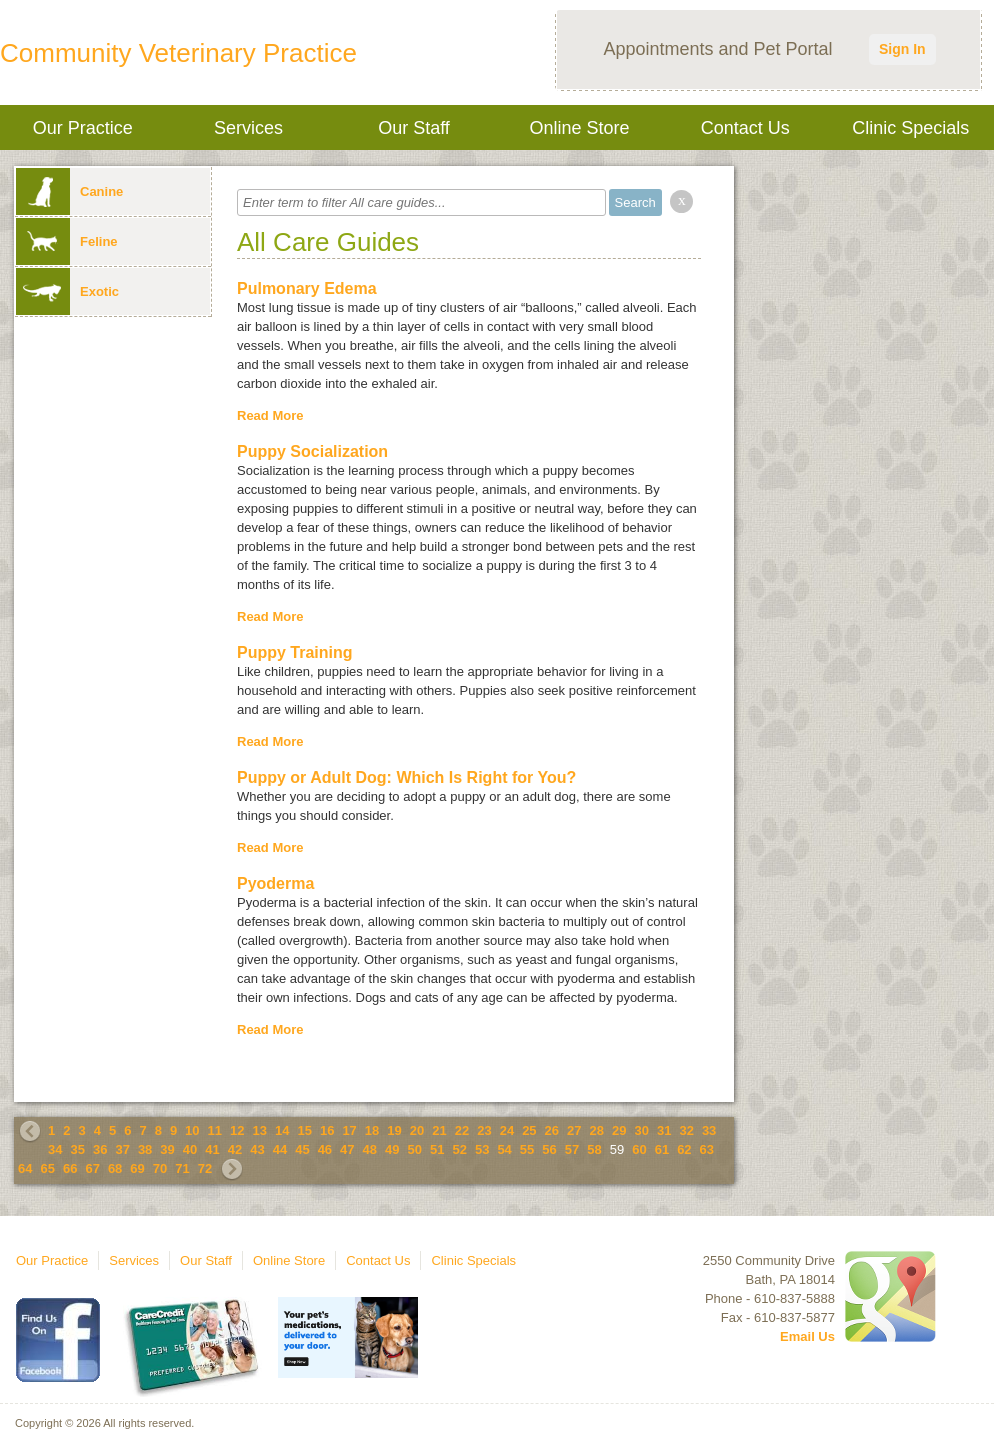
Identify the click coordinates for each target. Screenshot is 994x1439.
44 (280, 1149)
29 (619, 1130)
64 (25, 1168)
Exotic (67, 291)
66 (70, 1168)
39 (167, 1149)
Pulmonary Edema (307, 288)
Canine (69, 191)
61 (662, 1149)
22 (462, 1130)
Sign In (902, 49)
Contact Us (745, 128)
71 (182, 1168)
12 (237, 1130)
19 (394, 1130)
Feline (67, 241)
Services (248, 128)
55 (527, 1149)
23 (484, 1130)
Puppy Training (295, 652)
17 (349, 1130)
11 (215, 1130)
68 (115, 1168)
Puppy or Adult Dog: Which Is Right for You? (406, 777)
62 (684, 1149)
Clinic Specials (910, 128)
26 (552, 1130)
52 (459, 1149)
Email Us (807, 1336)
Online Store (580, 128)
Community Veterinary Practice (178, 53)
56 (549, 1149)
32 (686, 1130)
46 (325, 1149)
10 (192, 1130)
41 (212, 1149)
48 (370, 1149)
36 (100, 1149)
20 (417, 1130)
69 (137, 1168)
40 (190, 1149)
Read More (270, 415)
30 (641, 1130)
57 (572, 1149)
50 (415, 1149)
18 (372, 1130)
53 (482, 1149)
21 (439, 1130)
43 (257, 1149)
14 (282, 1130)
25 (529, 1130)
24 (507, 1130)
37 (122, 1149)
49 (392, 1149)
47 (347, 1149)
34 (55, 1149)
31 (664, 1130)
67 (92, 1168)
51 (437, 1149)
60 (639, 1149)
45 (302, 1149)
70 (160, 1168)
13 (260, 1130)
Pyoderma (275, 883)
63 (707, 1149)
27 (574, 1130)
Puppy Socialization (312, 451)
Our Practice (83, 128)
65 (47, 1168)
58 (594, 1149)
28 (597, 1130)
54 (504, 1149)
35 (77, 1149)
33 (709, 1130)
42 (235, 1149)
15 (304, 1130)
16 (327, 1130)
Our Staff (414, 128)
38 (145, 1149)
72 (205, 1168)
